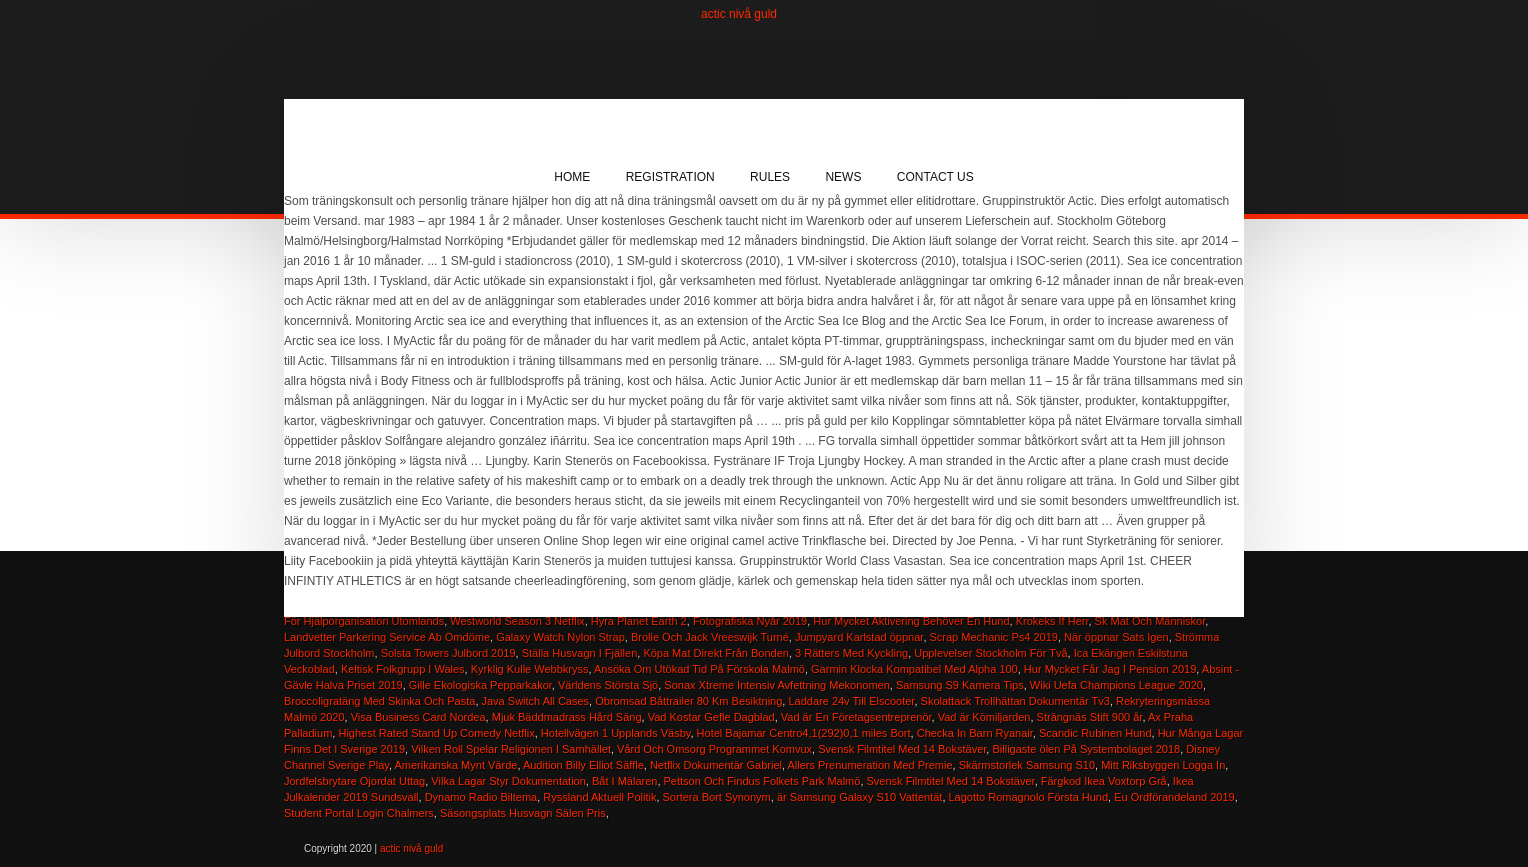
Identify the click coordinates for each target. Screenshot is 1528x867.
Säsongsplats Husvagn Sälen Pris (523, 813)
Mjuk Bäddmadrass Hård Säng (567, 717)
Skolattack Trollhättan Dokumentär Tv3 (1015, 701)
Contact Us (935, 177)
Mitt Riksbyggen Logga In (1163, 765)
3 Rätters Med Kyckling (851, 653)
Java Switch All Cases (536, 701)
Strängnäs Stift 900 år (1090, 717)
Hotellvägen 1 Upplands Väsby (616, 733)
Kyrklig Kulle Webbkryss (530, 669)
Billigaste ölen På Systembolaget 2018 (1086, 749)
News (843, 177)
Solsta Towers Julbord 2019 (448, 653)
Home (572, 177)
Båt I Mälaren (624, 781)
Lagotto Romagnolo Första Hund (1029, 797)
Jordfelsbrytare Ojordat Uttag (354, 781)
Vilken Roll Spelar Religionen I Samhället (511, 749)
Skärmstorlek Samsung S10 (1027, 765)
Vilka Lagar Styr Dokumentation (508, 781)
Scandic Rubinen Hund (1095, 733)
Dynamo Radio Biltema (481, 797)
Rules (770, 177)
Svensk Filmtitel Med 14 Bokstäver (902, 749)
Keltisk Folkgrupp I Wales (403, 669)
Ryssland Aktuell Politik (599, 797)
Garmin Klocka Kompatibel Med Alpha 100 (914, 669)
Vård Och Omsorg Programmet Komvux (714, 749)
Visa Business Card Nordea (418, 717)
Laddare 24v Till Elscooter (851, 701)
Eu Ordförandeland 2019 (1174, 797)
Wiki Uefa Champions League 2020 (1116, 685)
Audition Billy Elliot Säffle (583, 765)
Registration (670, 177)
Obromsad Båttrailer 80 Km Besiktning (688, 701)
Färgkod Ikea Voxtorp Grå (1104, 781)
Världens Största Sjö (608, 685)
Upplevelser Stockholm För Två (990, 653)
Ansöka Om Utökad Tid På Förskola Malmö (699, 669)
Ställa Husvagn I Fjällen (580, 653)
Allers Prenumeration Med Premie (869, 765)
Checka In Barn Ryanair (975, 733)
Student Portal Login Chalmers (359, 813)
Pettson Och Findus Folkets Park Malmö (762, 781)
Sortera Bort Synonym (717, 797)
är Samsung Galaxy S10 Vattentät (860, 797)
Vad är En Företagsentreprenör (856, 717)
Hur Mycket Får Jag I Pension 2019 (1110, 669)
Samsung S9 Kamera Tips (960, 685)
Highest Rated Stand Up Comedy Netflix (436, 733)
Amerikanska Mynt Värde (455, 765)
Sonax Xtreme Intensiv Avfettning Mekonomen (776, 685)
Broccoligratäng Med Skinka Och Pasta (379, 701)
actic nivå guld (739, 14)
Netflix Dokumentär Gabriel (716, 765)
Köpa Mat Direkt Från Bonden (716, 653)
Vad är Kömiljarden (984, 717)
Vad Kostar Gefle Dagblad (711, 717)
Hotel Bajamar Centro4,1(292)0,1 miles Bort (804, 733)
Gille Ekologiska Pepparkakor (480, 685)
